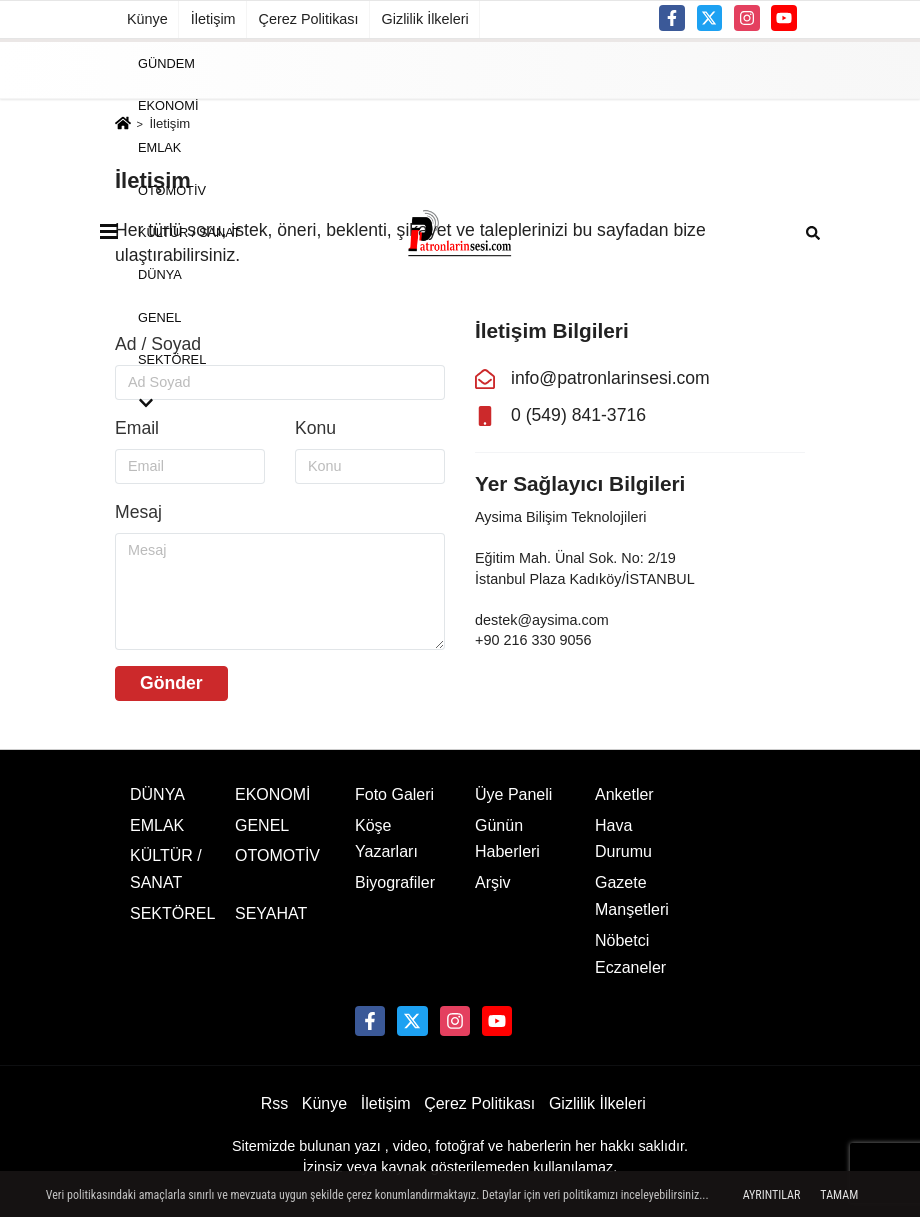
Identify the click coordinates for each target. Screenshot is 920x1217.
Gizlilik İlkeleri (425, 19)
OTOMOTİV (172, 189)
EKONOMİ (168, 105)
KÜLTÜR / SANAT (189, 232)
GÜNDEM (166, 62)
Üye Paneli (513, 794)
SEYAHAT (271, 913)
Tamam (839, 1195)
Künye (147, 19)
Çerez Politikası (309, 19)
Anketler (624, 794)
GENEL (159, 316)
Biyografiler (395, 882)
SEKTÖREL (172, 359)
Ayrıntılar (772, 1195)
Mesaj (138, 512)
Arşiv (493, 882)
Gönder (171, 683)
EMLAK (159, 147)
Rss (275, 1103)
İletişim (213, 19)
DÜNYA (160, 274)
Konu (315, 428)
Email (137, 428)
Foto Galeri (394, 794)
